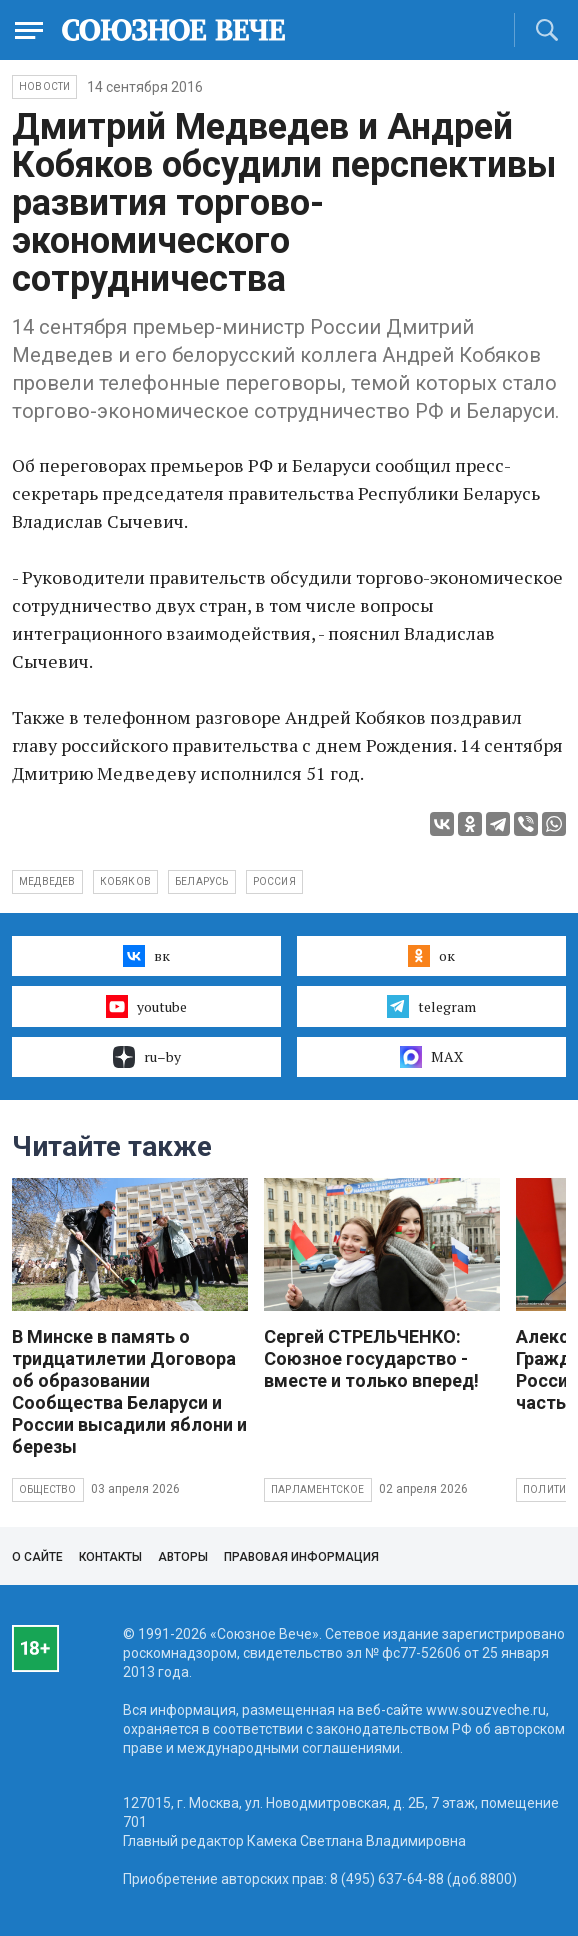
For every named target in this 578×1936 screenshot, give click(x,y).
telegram (431, 1006)
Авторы (183, 1557)
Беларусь (202, 881)
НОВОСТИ (44, 86)
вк (146, 956)
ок (431, 956)
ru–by (147, 1057)
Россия (274, 881)
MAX (431, 1057)
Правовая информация (301, 1557)
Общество (48, 1489)
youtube (146, 1006)
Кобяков (125, 881)
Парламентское (318, 1489)
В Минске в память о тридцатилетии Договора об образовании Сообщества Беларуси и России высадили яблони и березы (129, 1391)
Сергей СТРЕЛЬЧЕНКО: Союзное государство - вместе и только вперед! (371, 1358)
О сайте (37, 1557)
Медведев (47, 881)
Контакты (110, 1557)
